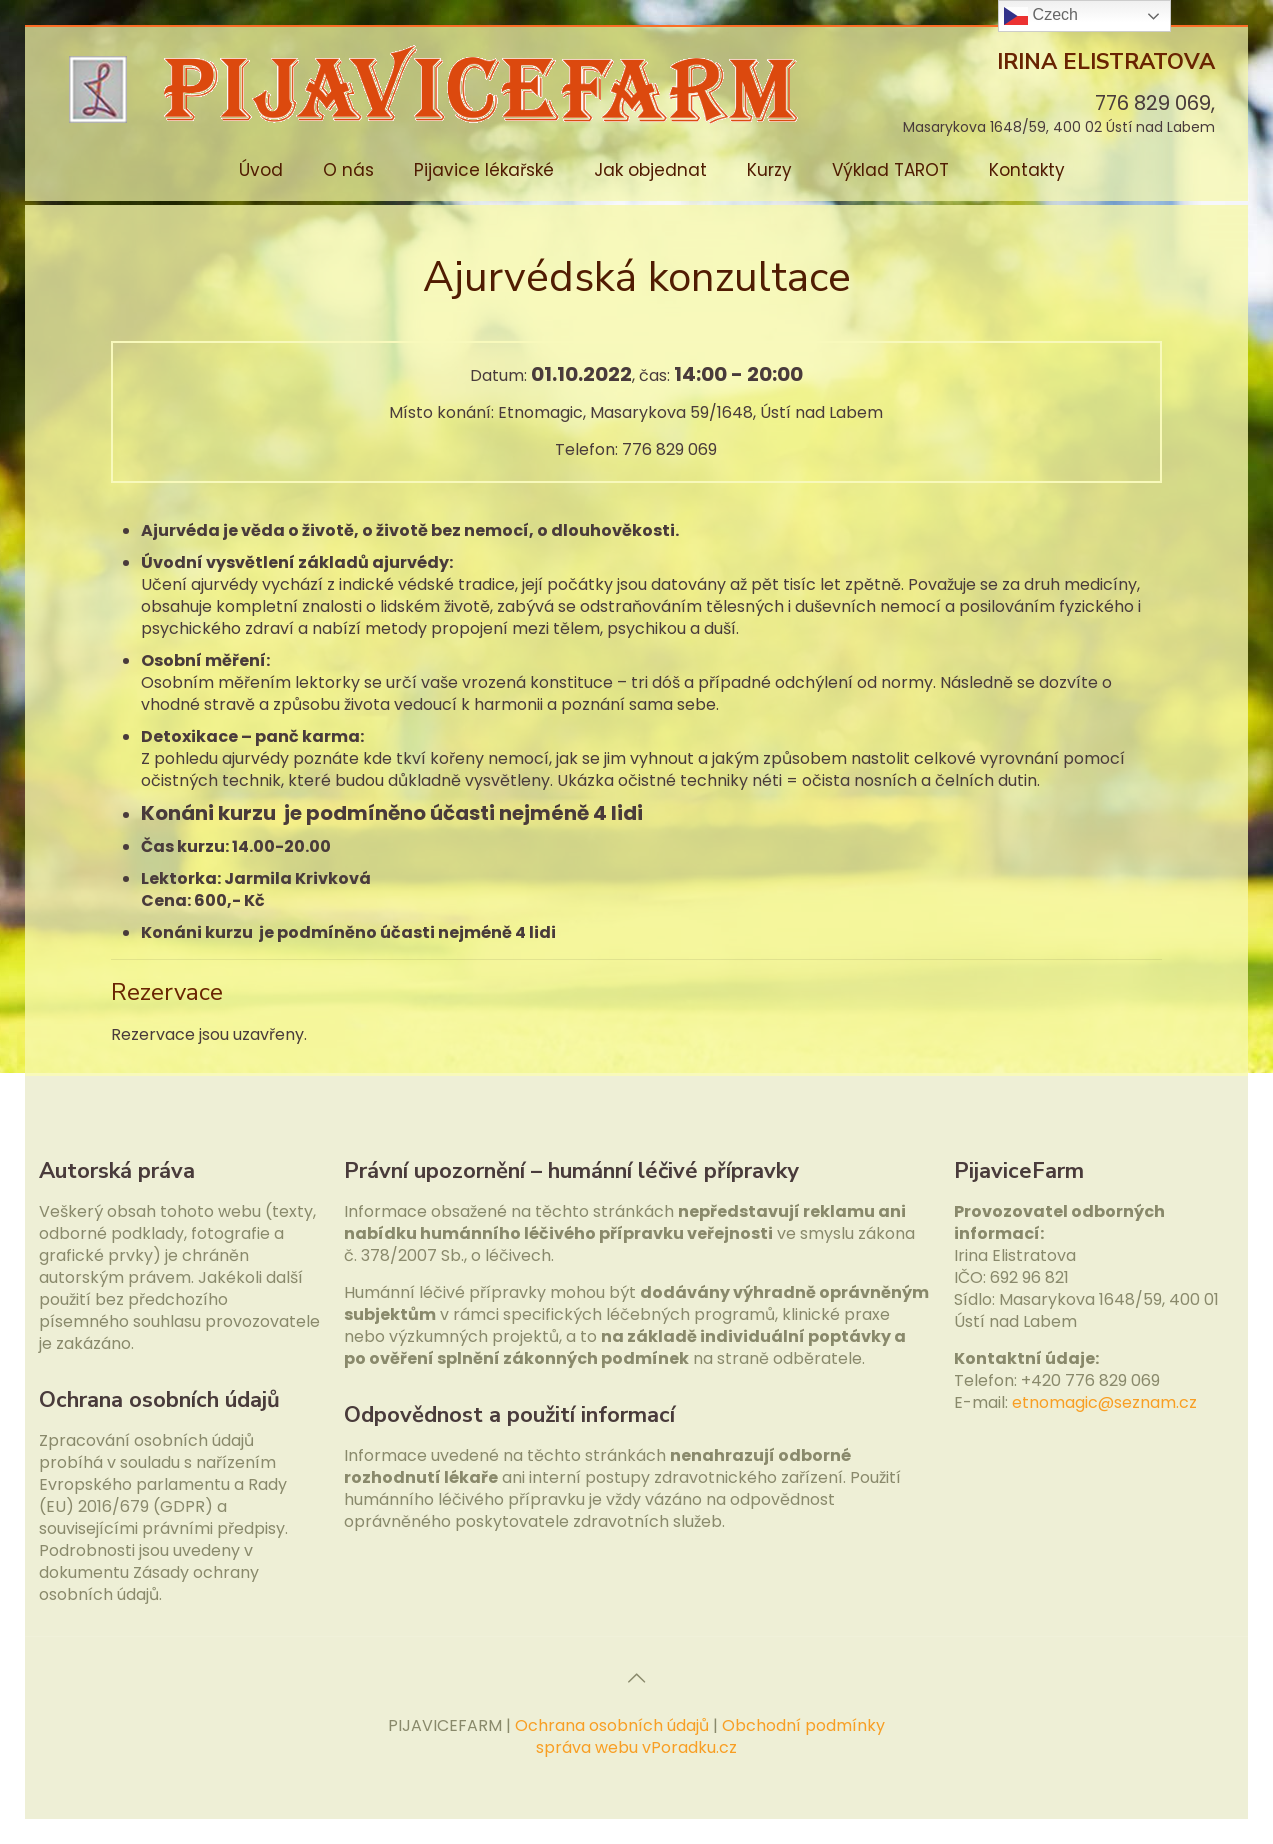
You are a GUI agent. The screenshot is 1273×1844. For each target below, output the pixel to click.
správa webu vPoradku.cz (636, 1747)
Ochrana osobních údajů (612, 1725)
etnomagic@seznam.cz (1104, 1402)
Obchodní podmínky (803, 1725)
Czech (1041, 16)
